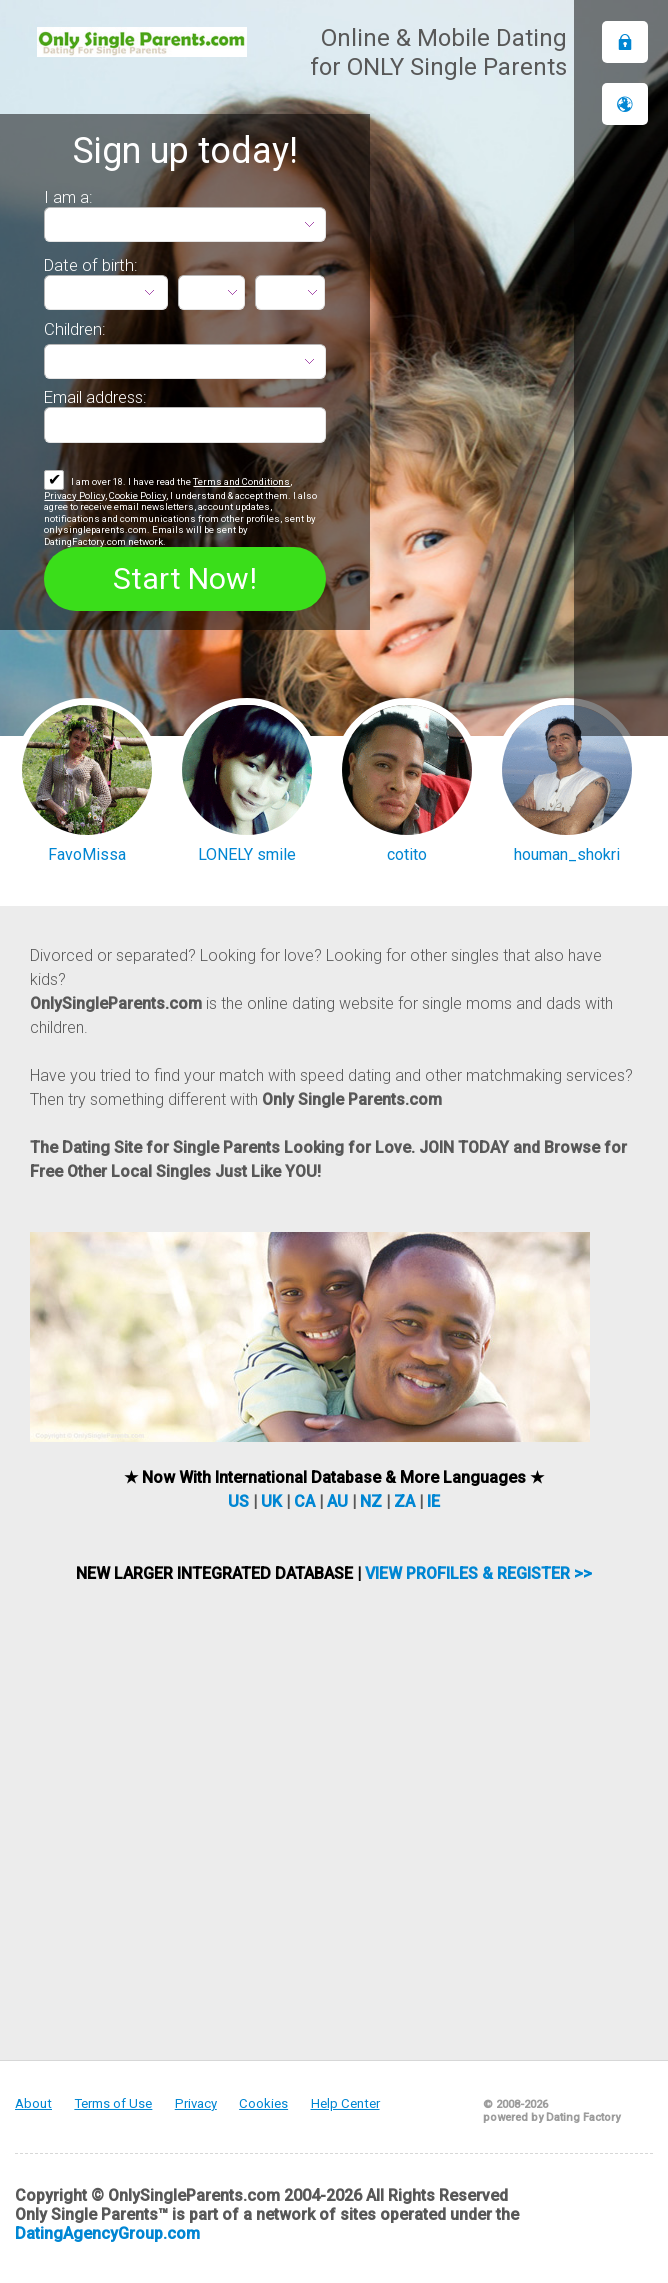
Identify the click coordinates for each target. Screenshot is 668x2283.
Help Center (345, 2103)
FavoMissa (87, 854)
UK (271, 1501)
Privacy (196, 2103)
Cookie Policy (137, 495)
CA (304, 1501)
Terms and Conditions (241, 481)
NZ (371, 1501)
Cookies (263, 2103)
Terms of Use (113, 2103)
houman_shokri (567, 854)
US (238, 1501)
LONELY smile (247, 854)
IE (433, 1501)
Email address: (95, 397)
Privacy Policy (74, 495)
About (33, 2103)
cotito (407, 854)
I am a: (68, 197)
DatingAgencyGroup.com (107, 2233)
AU (337, 1501)
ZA (404, 1501)
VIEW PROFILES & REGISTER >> (478, 1573)
